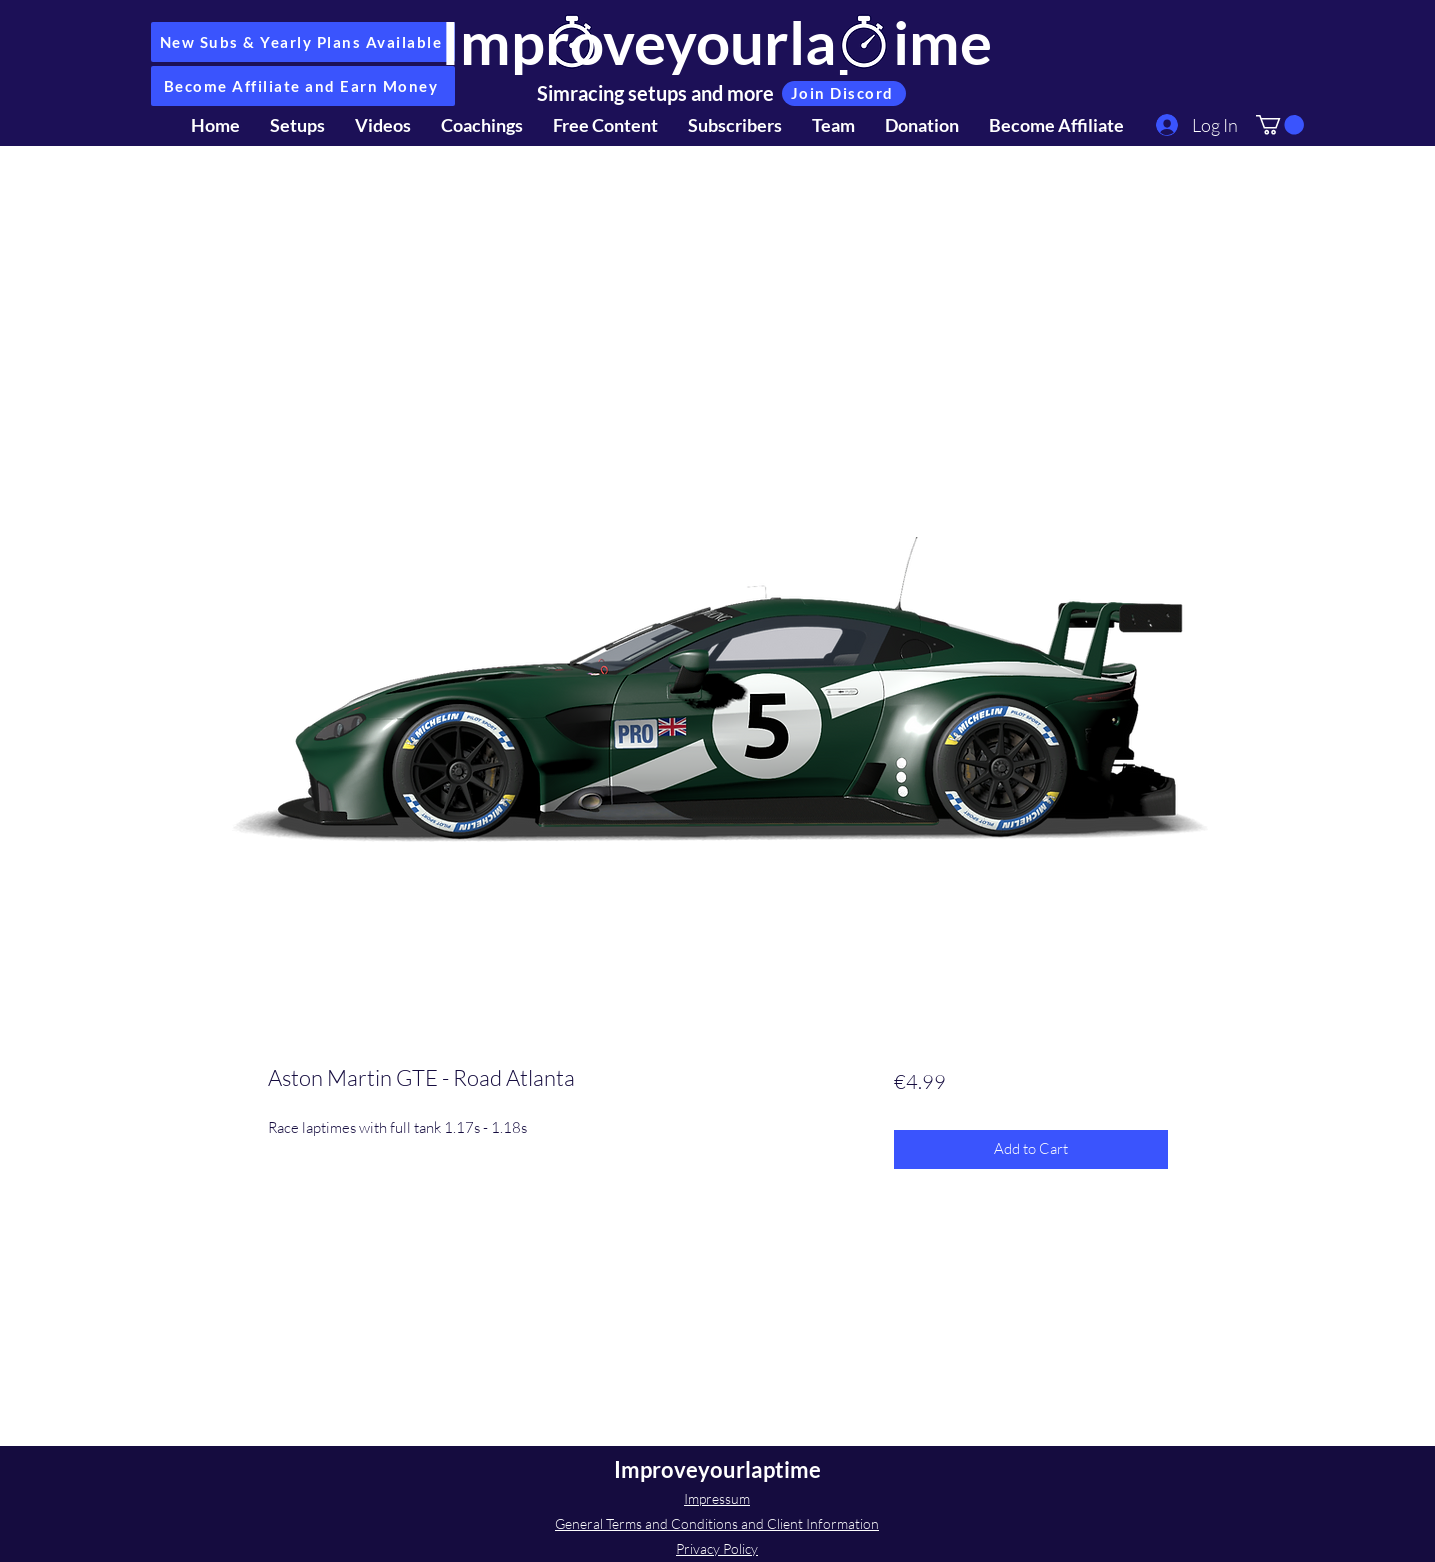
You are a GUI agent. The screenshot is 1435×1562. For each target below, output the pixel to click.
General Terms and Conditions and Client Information (717, 1523)
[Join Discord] (844, 93)
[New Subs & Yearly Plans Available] (303, 42)
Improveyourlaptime (716, 42)
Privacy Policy (717, 1548)
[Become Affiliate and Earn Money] (303, 86)
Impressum (717, 1498)
